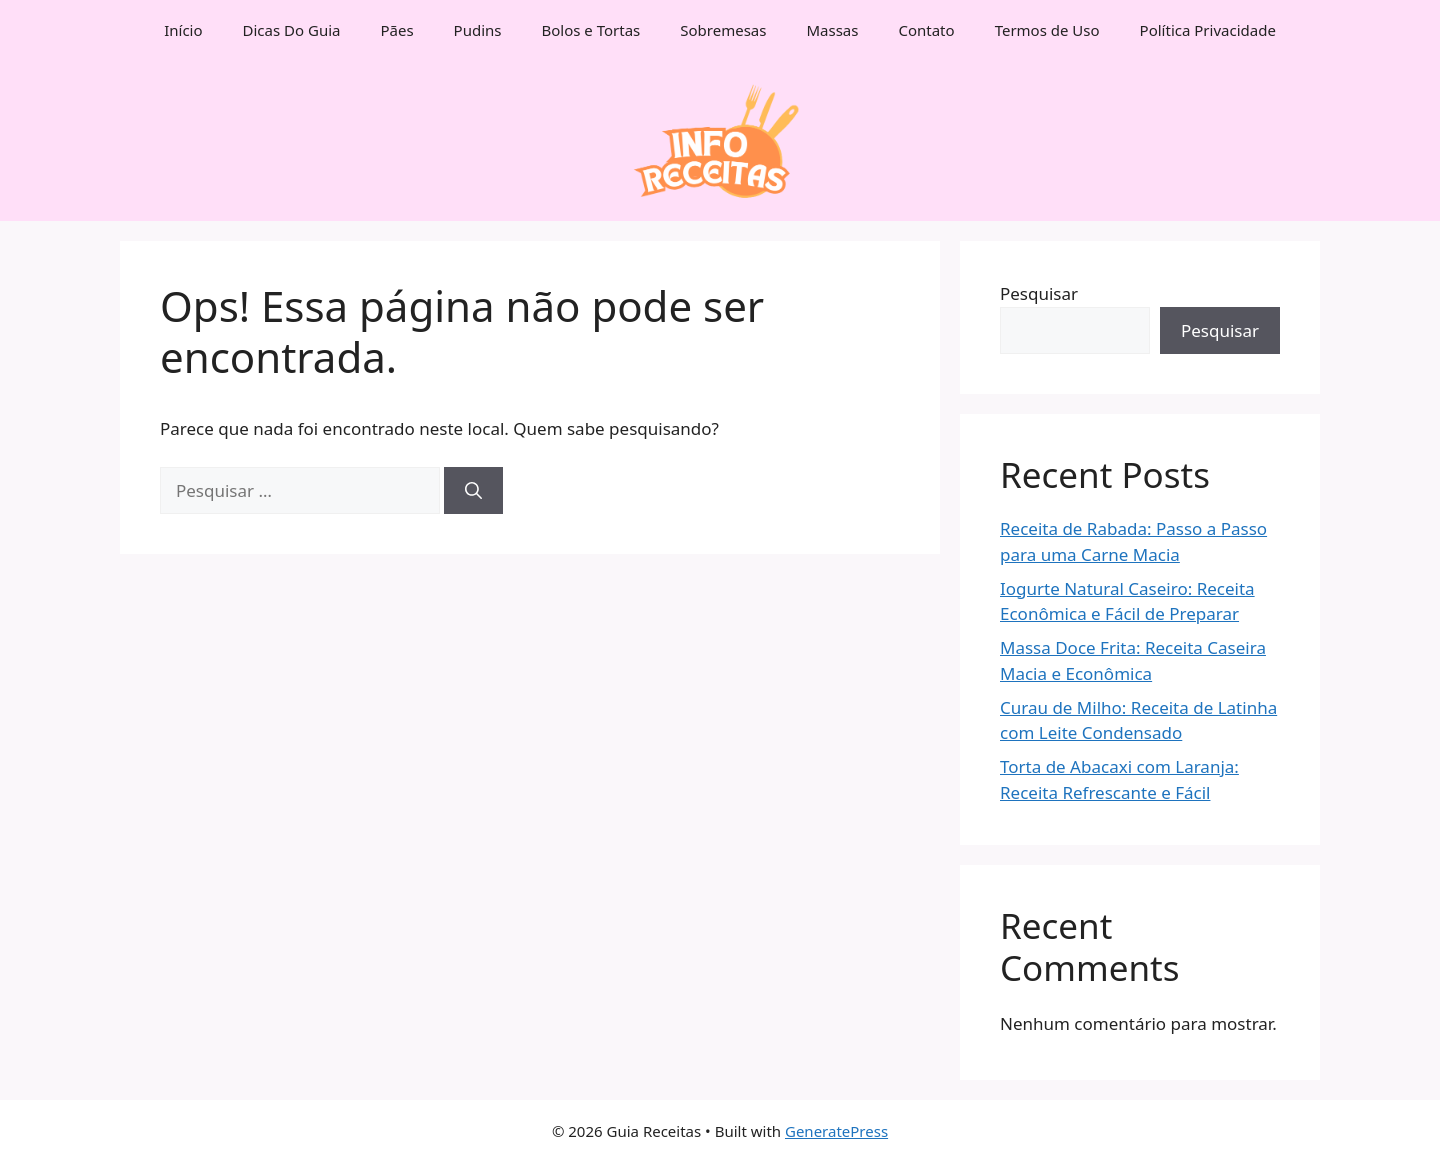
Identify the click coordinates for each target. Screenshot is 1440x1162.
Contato (926, 30)
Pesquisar (1039, 293)
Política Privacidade (1208, 30)
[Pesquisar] (473, 491)
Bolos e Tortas (591, 30)
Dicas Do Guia (292, 30)
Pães (396, 30)
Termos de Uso (1047, 30)
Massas (832, 30)
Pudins (478, 30)
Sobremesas (723, 30)
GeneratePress (836, 1131)
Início (183, 30)
